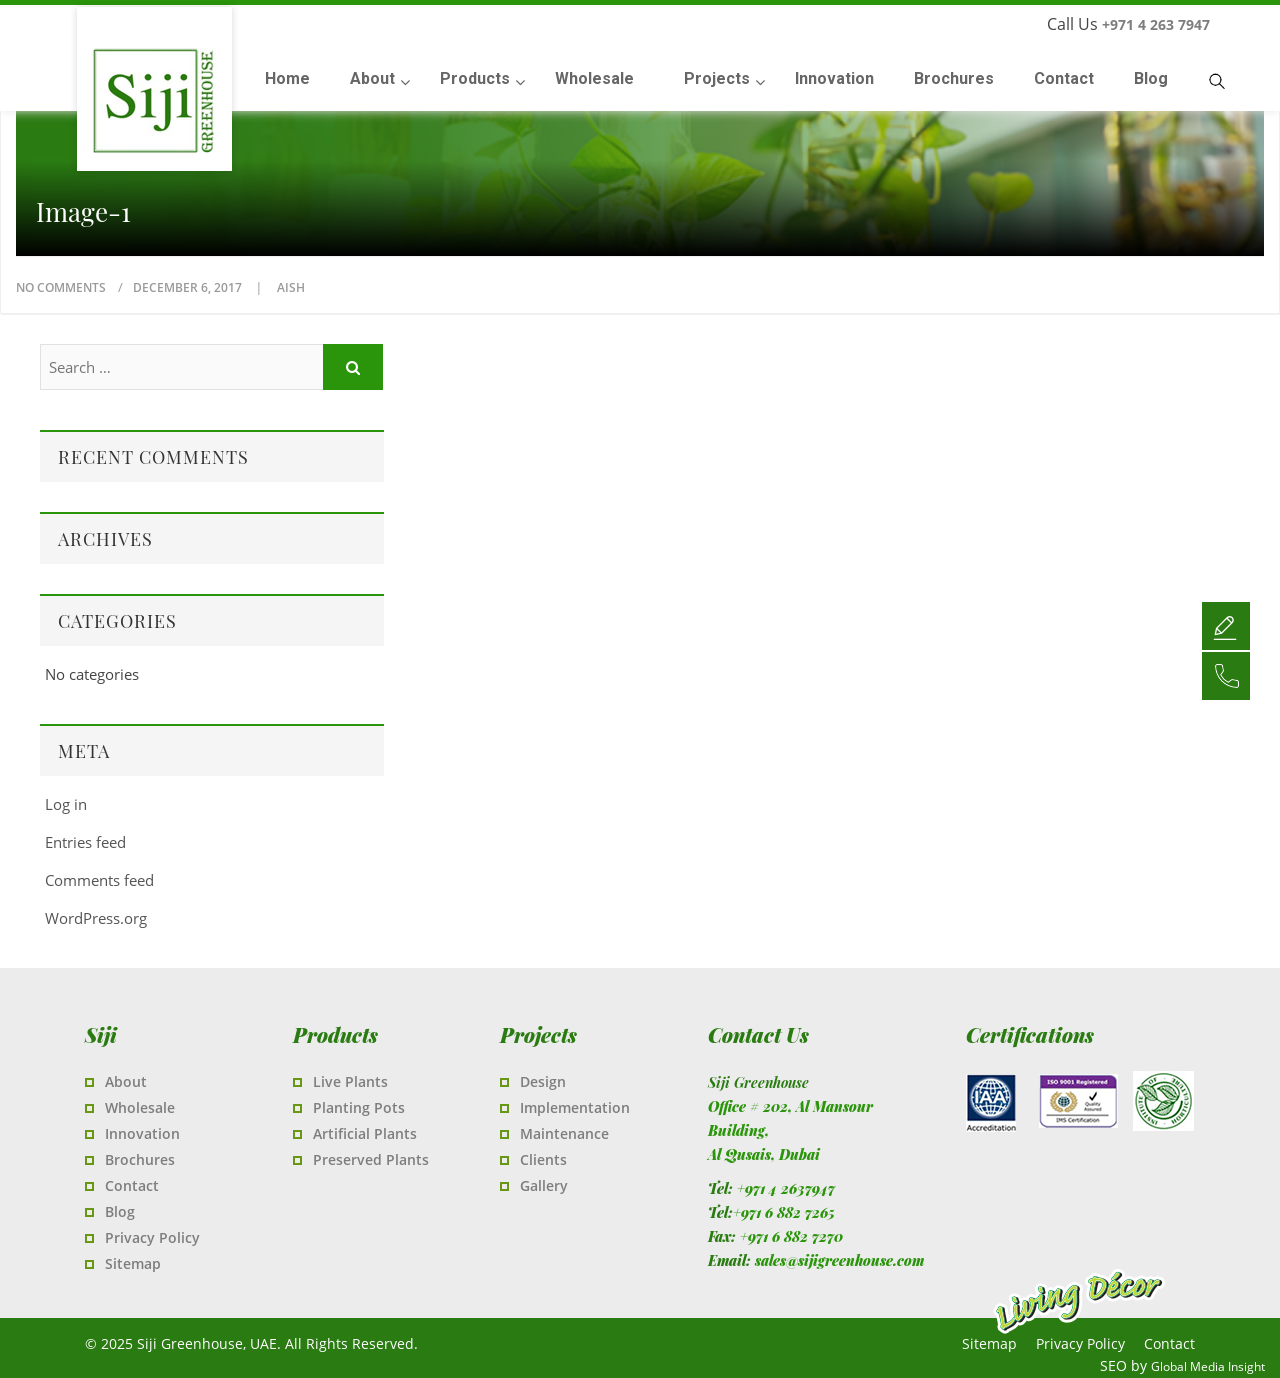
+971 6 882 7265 (784, 1212)
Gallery (544, 1185)
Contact (132, 1185)
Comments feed (99, 880)
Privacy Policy (152, 1237)
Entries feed (85, 842)
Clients (543, 1159)
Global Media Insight (1208, 1366)
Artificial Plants (365, 1133)
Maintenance (564, 1133)
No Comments (61, 287)
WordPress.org (96, 918)
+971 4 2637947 (786, 1188)
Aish (291, 287)
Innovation (142, 1133)
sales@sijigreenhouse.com (839, 1260)
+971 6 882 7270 (791, 1236)
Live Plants (350, 1081)
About (126, 1081)
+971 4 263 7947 (1156, 24)
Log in (66, 804)
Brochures (140, 1159)
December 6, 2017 (189, 287)
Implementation (575, 1107)
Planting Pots (359, 1107)
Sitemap (133, 1263)
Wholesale (140, 1107)
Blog (120, 1211)
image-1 (83, 212)
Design (543, 1081)
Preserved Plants (371, 1159)
